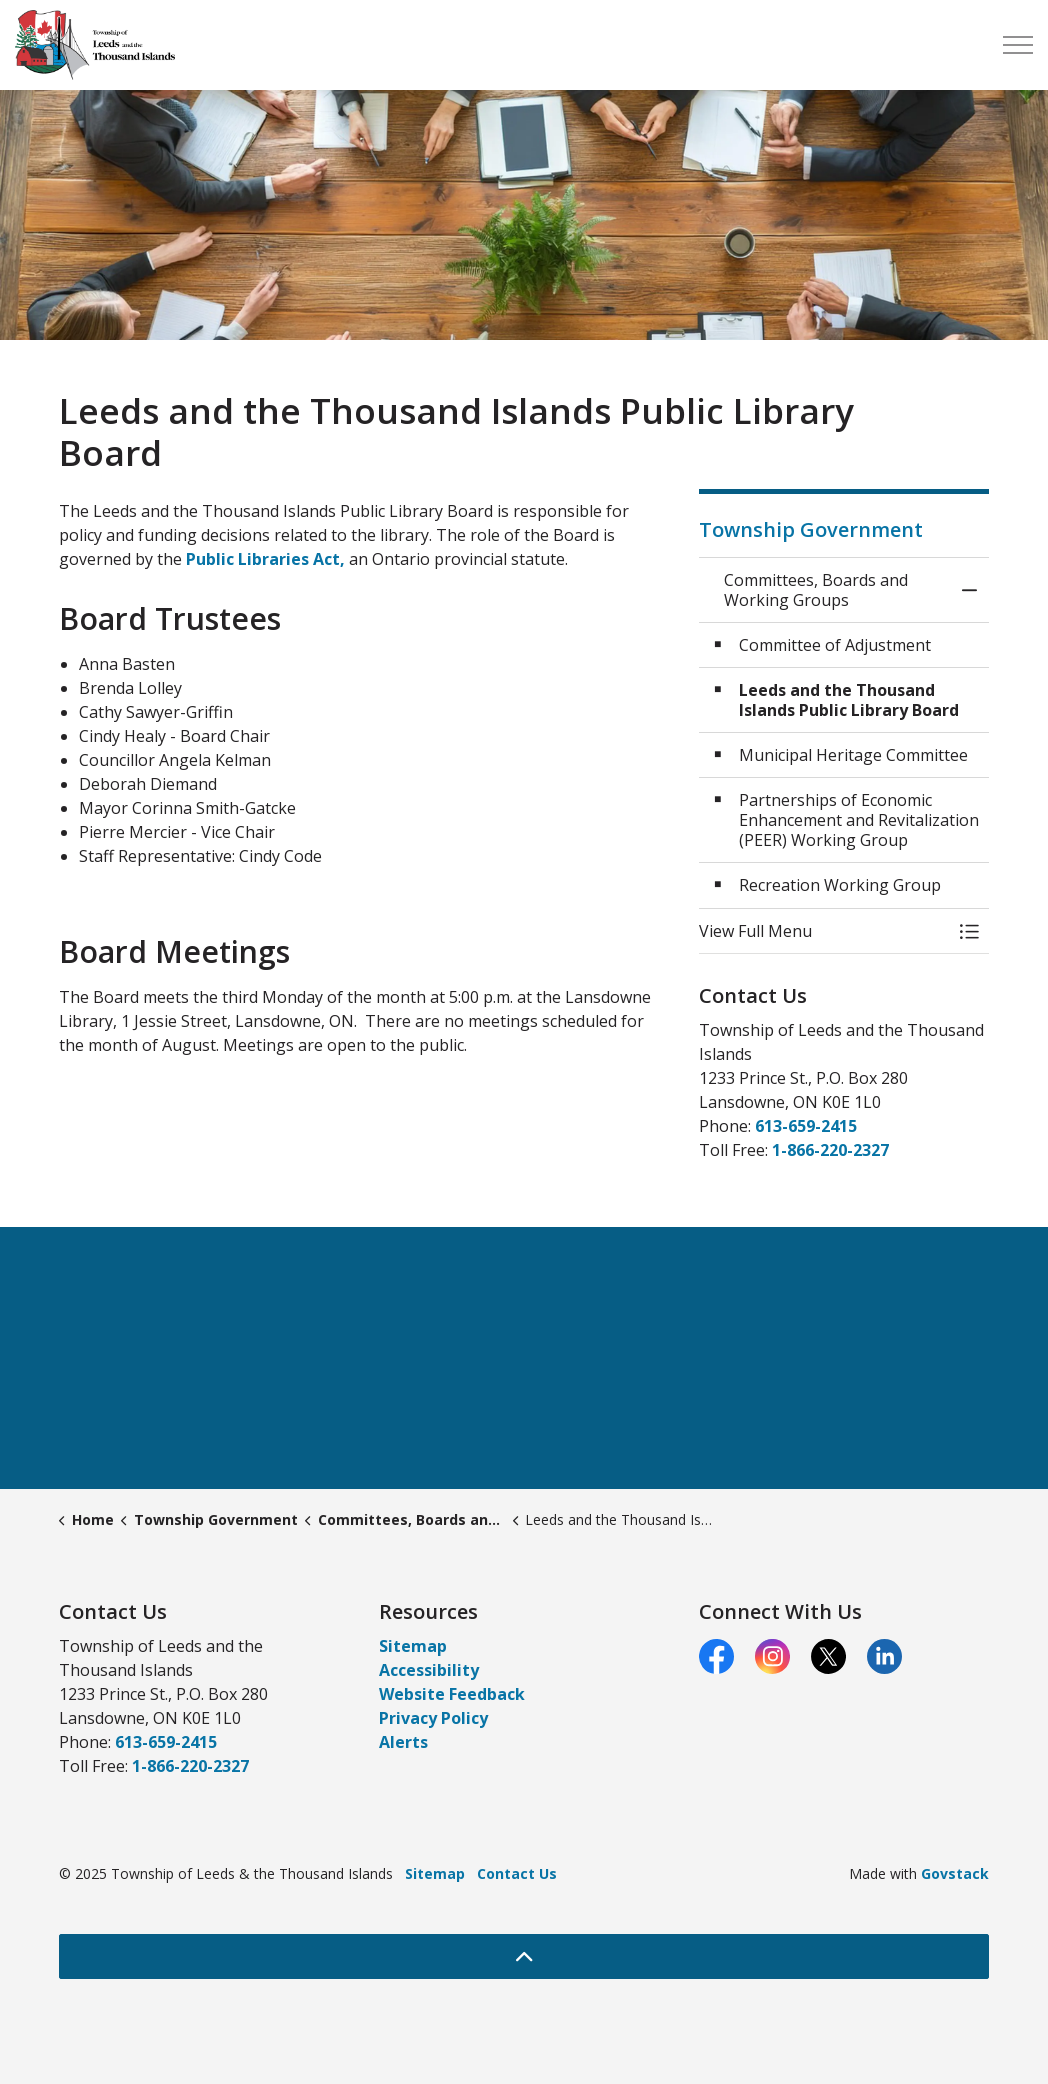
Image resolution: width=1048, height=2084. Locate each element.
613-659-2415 (806, 1126)
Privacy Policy (433, 1718)
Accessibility (429, 1670)
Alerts (403, 1742)
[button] (824, 931)
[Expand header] (1018, 45)
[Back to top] (524, 1956)
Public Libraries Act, (267, 559)
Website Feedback (452, 1694)
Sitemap (413, 1646)
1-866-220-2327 (830, 1150)
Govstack (955, 1873)
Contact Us (517, 1873)
